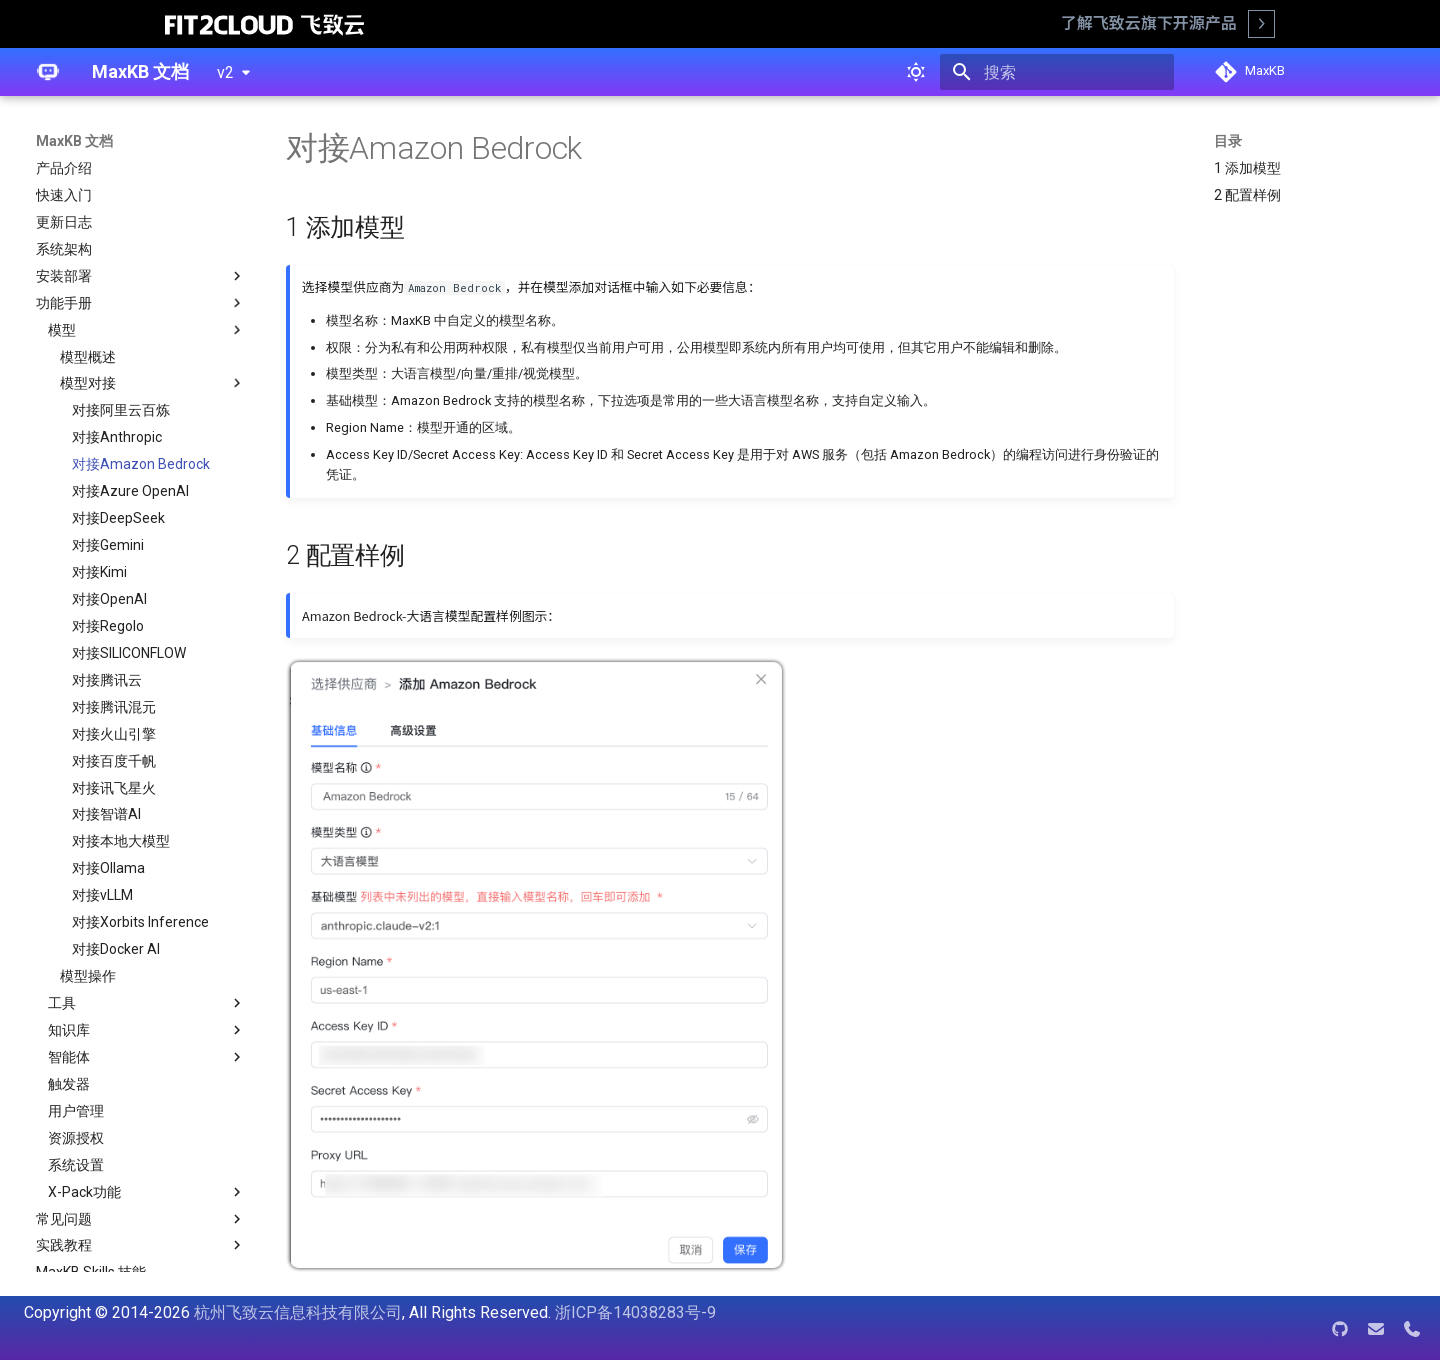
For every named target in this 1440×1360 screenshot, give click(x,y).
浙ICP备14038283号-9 (635, 1312)
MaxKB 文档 (74, 141)
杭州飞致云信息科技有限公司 (298, 1312)
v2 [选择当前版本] (225, 72)
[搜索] (1057, 72)
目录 (1228, 141)
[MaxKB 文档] (48, 72)
